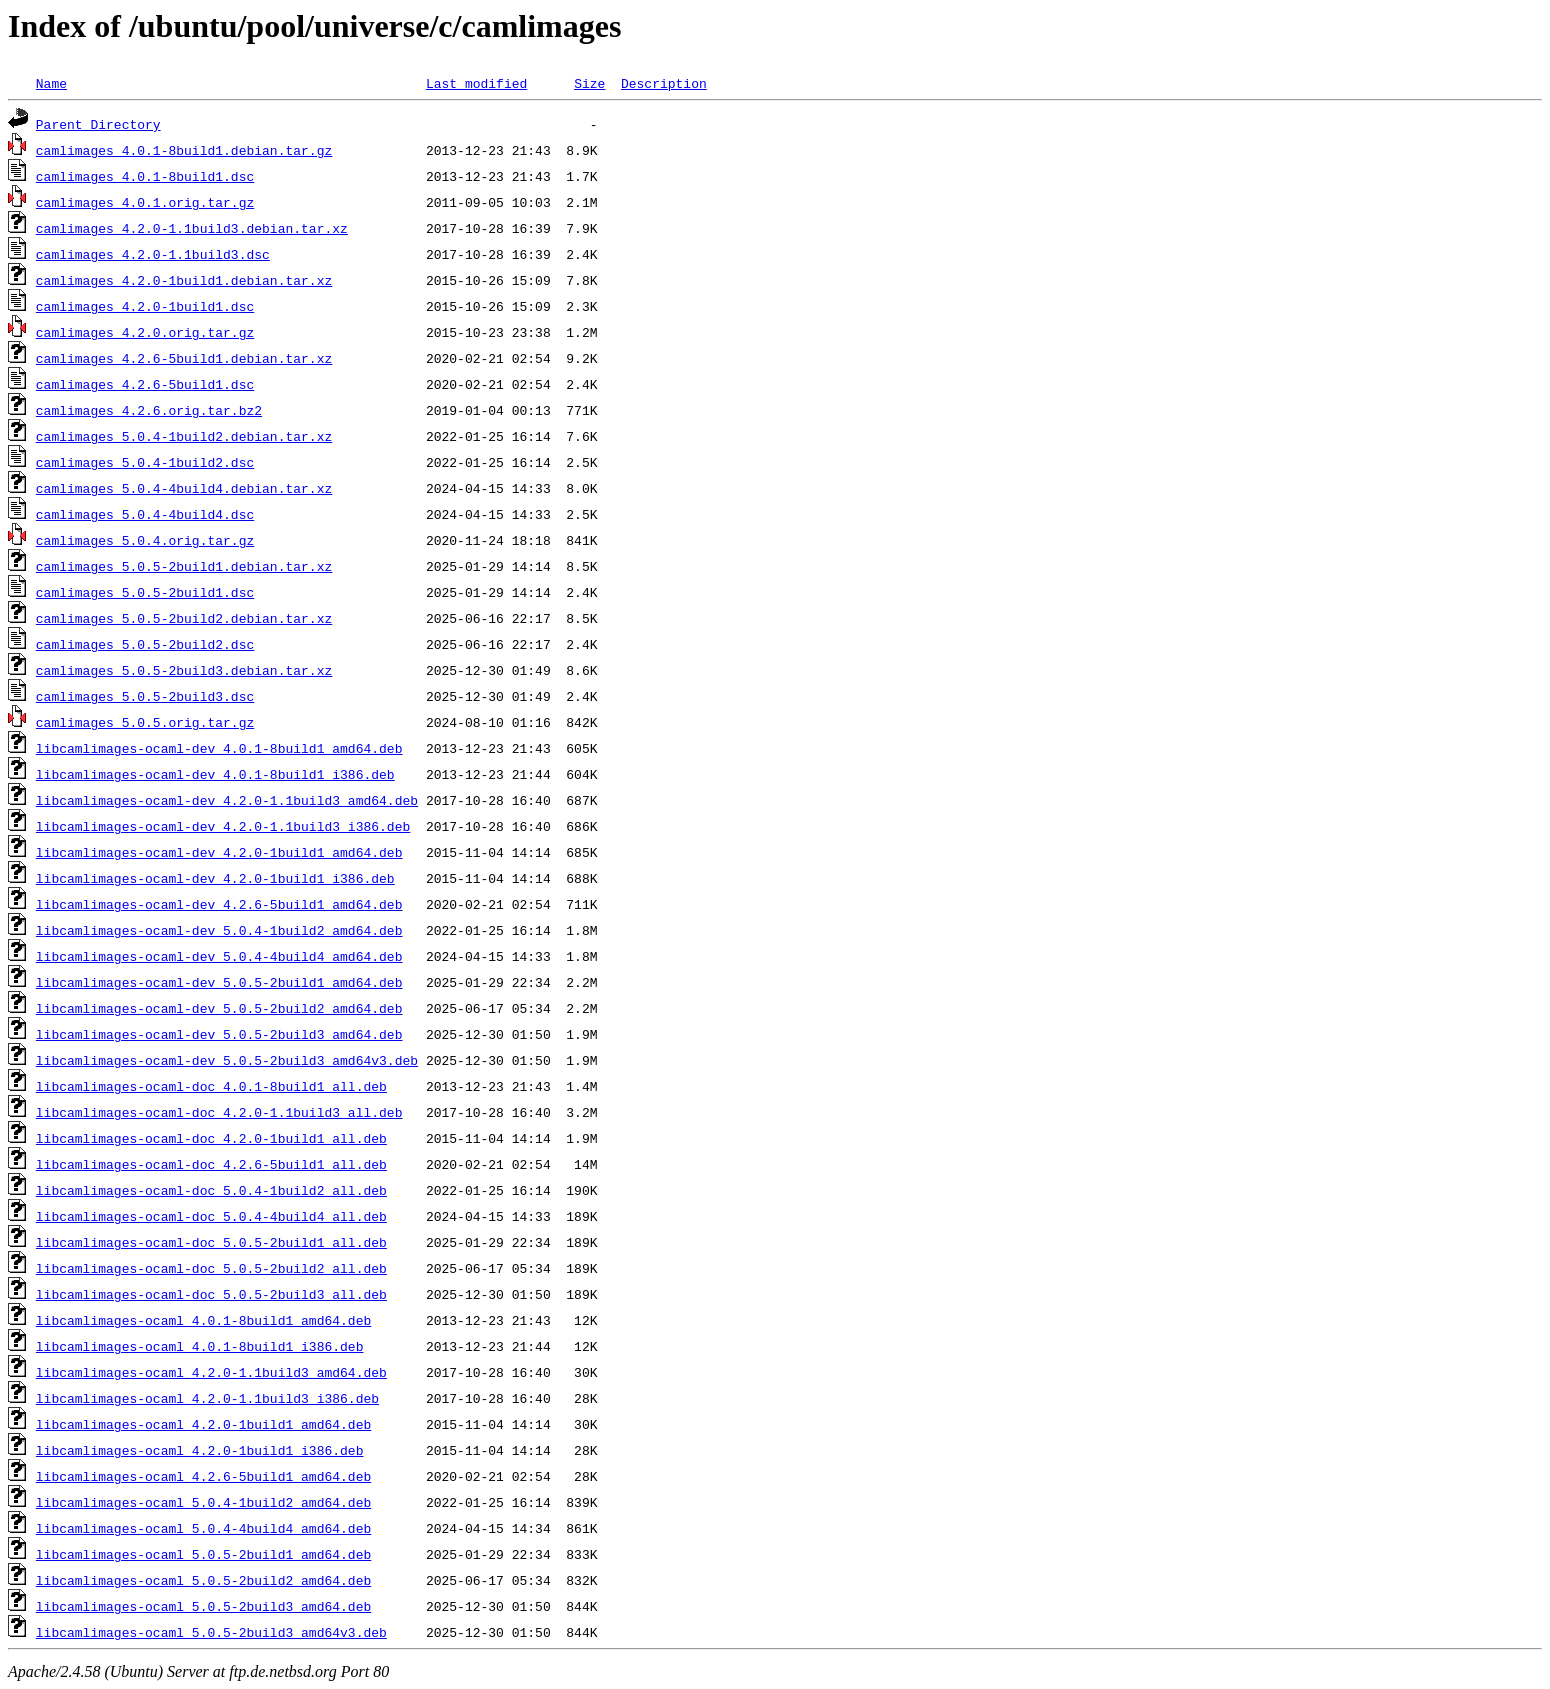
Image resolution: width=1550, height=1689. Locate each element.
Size (589, 83)
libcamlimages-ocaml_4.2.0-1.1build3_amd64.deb (211, 1372)
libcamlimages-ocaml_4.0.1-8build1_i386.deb (200, 1346)
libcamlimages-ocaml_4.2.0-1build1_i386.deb (200, 1450)
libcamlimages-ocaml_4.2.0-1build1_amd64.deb (203, 1424)
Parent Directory (98, 124)
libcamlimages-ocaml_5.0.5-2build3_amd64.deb (203, 1606)
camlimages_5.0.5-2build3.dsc (145, 696)
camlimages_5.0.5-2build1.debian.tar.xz (184, 566)
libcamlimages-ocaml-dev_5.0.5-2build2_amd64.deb (219, 1008)
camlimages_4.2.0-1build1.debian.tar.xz (184, 280)
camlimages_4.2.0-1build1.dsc (145, 306)
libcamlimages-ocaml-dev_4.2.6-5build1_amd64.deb (219, 904)
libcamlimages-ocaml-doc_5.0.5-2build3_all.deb (211, 1294)
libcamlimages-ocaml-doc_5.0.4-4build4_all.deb (211, 1216)
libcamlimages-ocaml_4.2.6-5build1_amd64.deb (203, 1476)
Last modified (476, 83)
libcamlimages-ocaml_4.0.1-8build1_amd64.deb (203, 1320)
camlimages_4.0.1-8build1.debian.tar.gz (184, 150)
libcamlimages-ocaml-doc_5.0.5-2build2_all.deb (211, 1268)
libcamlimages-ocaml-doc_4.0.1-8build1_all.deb (211, 1086)
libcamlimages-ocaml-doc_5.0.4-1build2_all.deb (211, 1190)
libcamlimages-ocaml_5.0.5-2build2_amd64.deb (203, 1580)
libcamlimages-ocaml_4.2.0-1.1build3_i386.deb (207, 1398)
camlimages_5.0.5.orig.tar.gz (145, 722)
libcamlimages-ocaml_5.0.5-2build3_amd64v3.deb (211, 1632)
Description (664, 83)
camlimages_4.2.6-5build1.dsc (145, 384)
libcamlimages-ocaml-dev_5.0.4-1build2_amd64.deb (219, 930)
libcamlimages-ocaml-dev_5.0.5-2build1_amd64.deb (219, 982)
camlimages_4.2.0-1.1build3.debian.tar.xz (192, 228)
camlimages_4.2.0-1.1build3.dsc (153, 254)
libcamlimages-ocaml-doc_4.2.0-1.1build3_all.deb (219, 1112)
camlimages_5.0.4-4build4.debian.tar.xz (184, 488)
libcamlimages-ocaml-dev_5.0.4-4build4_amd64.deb (219, 956)
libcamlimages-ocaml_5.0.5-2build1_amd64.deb (203, 1554)
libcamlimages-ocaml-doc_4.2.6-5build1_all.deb (211, 1164)
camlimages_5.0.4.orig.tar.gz (145, 540)
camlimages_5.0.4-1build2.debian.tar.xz (184, 436)
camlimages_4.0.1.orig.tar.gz (145, 202)
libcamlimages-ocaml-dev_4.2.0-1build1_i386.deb (215, 878)
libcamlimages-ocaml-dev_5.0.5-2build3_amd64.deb (219, 1034)
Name (51, 83)
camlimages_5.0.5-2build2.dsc (145, 644)
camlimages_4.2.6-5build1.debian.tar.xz (184, 358)
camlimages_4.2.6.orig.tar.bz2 (149, 410)
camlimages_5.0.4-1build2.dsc (145, 462)
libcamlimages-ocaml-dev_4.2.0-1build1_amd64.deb (219, 852)
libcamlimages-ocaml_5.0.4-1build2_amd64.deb (203, 1502)
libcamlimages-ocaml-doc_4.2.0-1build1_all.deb (211, 1138)
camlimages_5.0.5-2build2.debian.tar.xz (184, 618)
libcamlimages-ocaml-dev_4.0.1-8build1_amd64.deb (219, 748)
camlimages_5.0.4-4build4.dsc (145, 514)
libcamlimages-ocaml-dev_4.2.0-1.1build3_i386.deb (223, 826)
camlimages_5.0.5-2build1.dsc (145, 592)
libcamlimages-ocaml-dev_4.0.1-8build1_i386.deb (215, 774)
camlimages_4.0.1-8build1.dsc (145, 176)
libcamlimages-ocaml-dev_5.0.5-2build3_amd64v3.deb (227, 1060)
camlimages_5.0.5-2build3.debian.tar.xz (184, 670)
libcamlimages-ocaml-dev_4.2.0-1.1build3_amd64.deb (227, 800)
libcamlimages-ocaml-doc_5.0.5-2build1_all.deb (211, 1242)
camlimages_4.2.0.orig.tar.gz (145, 332)
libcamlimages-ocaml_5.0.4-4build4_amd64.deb (203, 1528)
